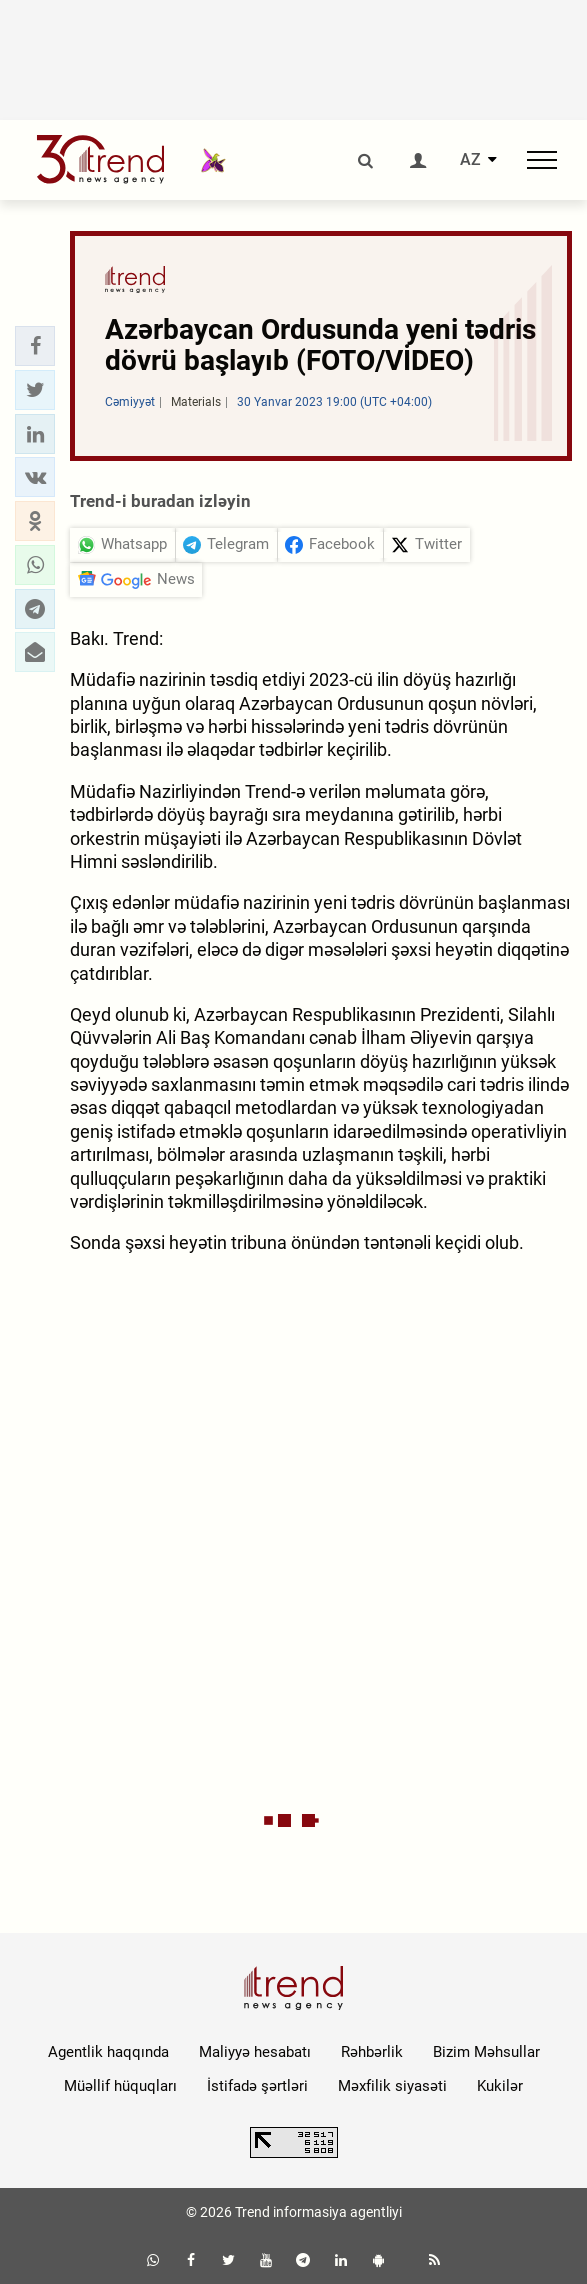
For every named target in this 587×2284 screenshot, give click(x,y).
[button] (35, 346)
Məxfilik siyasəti (392, 2086)
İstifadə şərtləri (257, 2086)
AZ (470, 160)
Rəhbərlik (372, 2052)
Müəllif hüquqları (120, 2086)
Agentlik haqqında (108, 2052)
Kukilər (500, 2086)
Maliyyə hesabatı (255, 2052)
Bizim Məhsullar (486, 2052)
